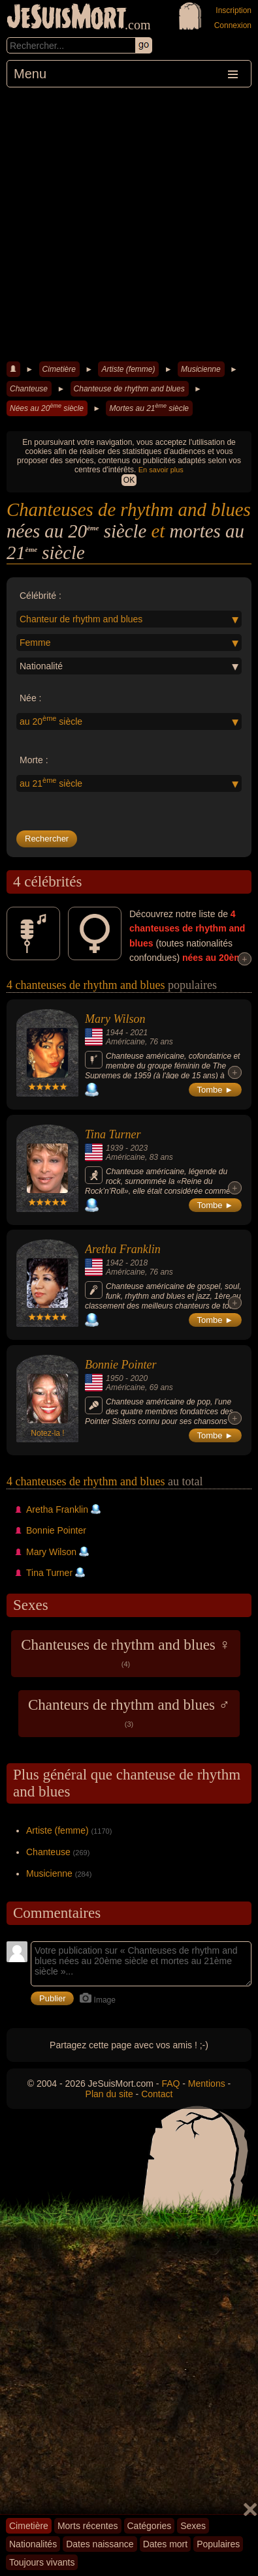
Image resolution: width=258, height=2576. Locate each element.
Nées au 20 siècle (47, 407)
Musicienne (201, 369)
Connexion (232, 25)
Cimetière (59, 369)
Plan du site (109, 2094)
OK (129, 480)
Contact (156, 2094)
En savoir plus (161, 470)
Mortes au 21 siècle (149, 407)
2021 (139, 1032)
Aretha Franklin (123, 1249)
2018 (139, 1262)
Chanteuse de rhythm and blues (129, 388)
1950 (114, 1378)
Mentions (206, 2083)
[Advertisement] (129, 223)
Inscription (233, 10)
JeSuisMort (67, 18)
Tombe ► (215, 1090)
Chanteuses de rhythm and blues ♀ (126, 1652)
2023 (139, 1148)
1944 (114, 1032)
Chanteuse (29, 388)
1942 (114, 1262)
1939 (114, 1148)
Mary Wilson (115, 1018)
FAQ (170, 2083)
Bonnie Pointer (120, 1364)
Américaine (125, 1041)
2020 (139, 1378)
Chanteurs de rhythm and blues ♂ (129, 1712)
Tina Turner (113, 1134)
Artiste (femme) (128, 369)
